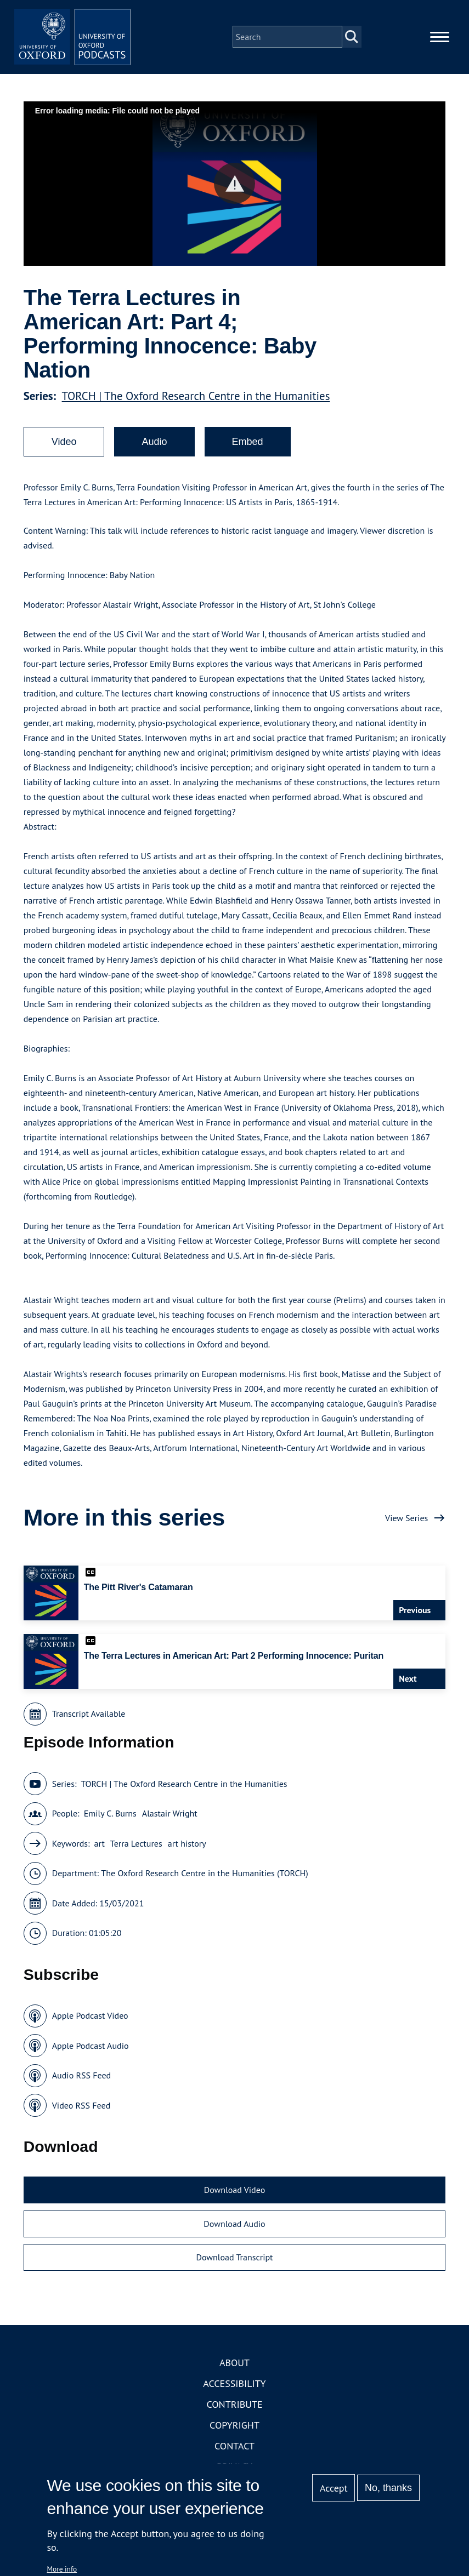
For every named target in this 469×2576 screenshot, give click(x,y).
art (99, 1850)
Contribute (234, 2411)
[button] (234, 191)
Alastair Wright (169, 1820)
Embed (247, 449)
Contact (234, 2453)
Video (64, 449)
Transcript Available (89, 1721)
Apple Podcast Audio (90, 2052)
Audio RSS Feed (81, 2082)
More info (62, 2569)
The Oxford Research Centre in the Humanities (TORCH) (204, 1880)
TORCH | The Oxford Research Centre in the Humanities (196, 403)
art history (187, 1850)
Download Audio (234, 2230)
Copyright (234, 2432)
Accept (334, 2488)
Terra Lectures (136, 1850)
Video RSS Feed (81, 2112)
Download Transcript (234, 2264)
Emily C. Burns (110, 1820)
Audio (154, 449)
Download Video (234, 2197)
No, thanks (388, 2487)
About (234, 2369)
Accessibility (234, 2390)
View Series (406, 1525)
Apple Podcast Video (90, 2023)
